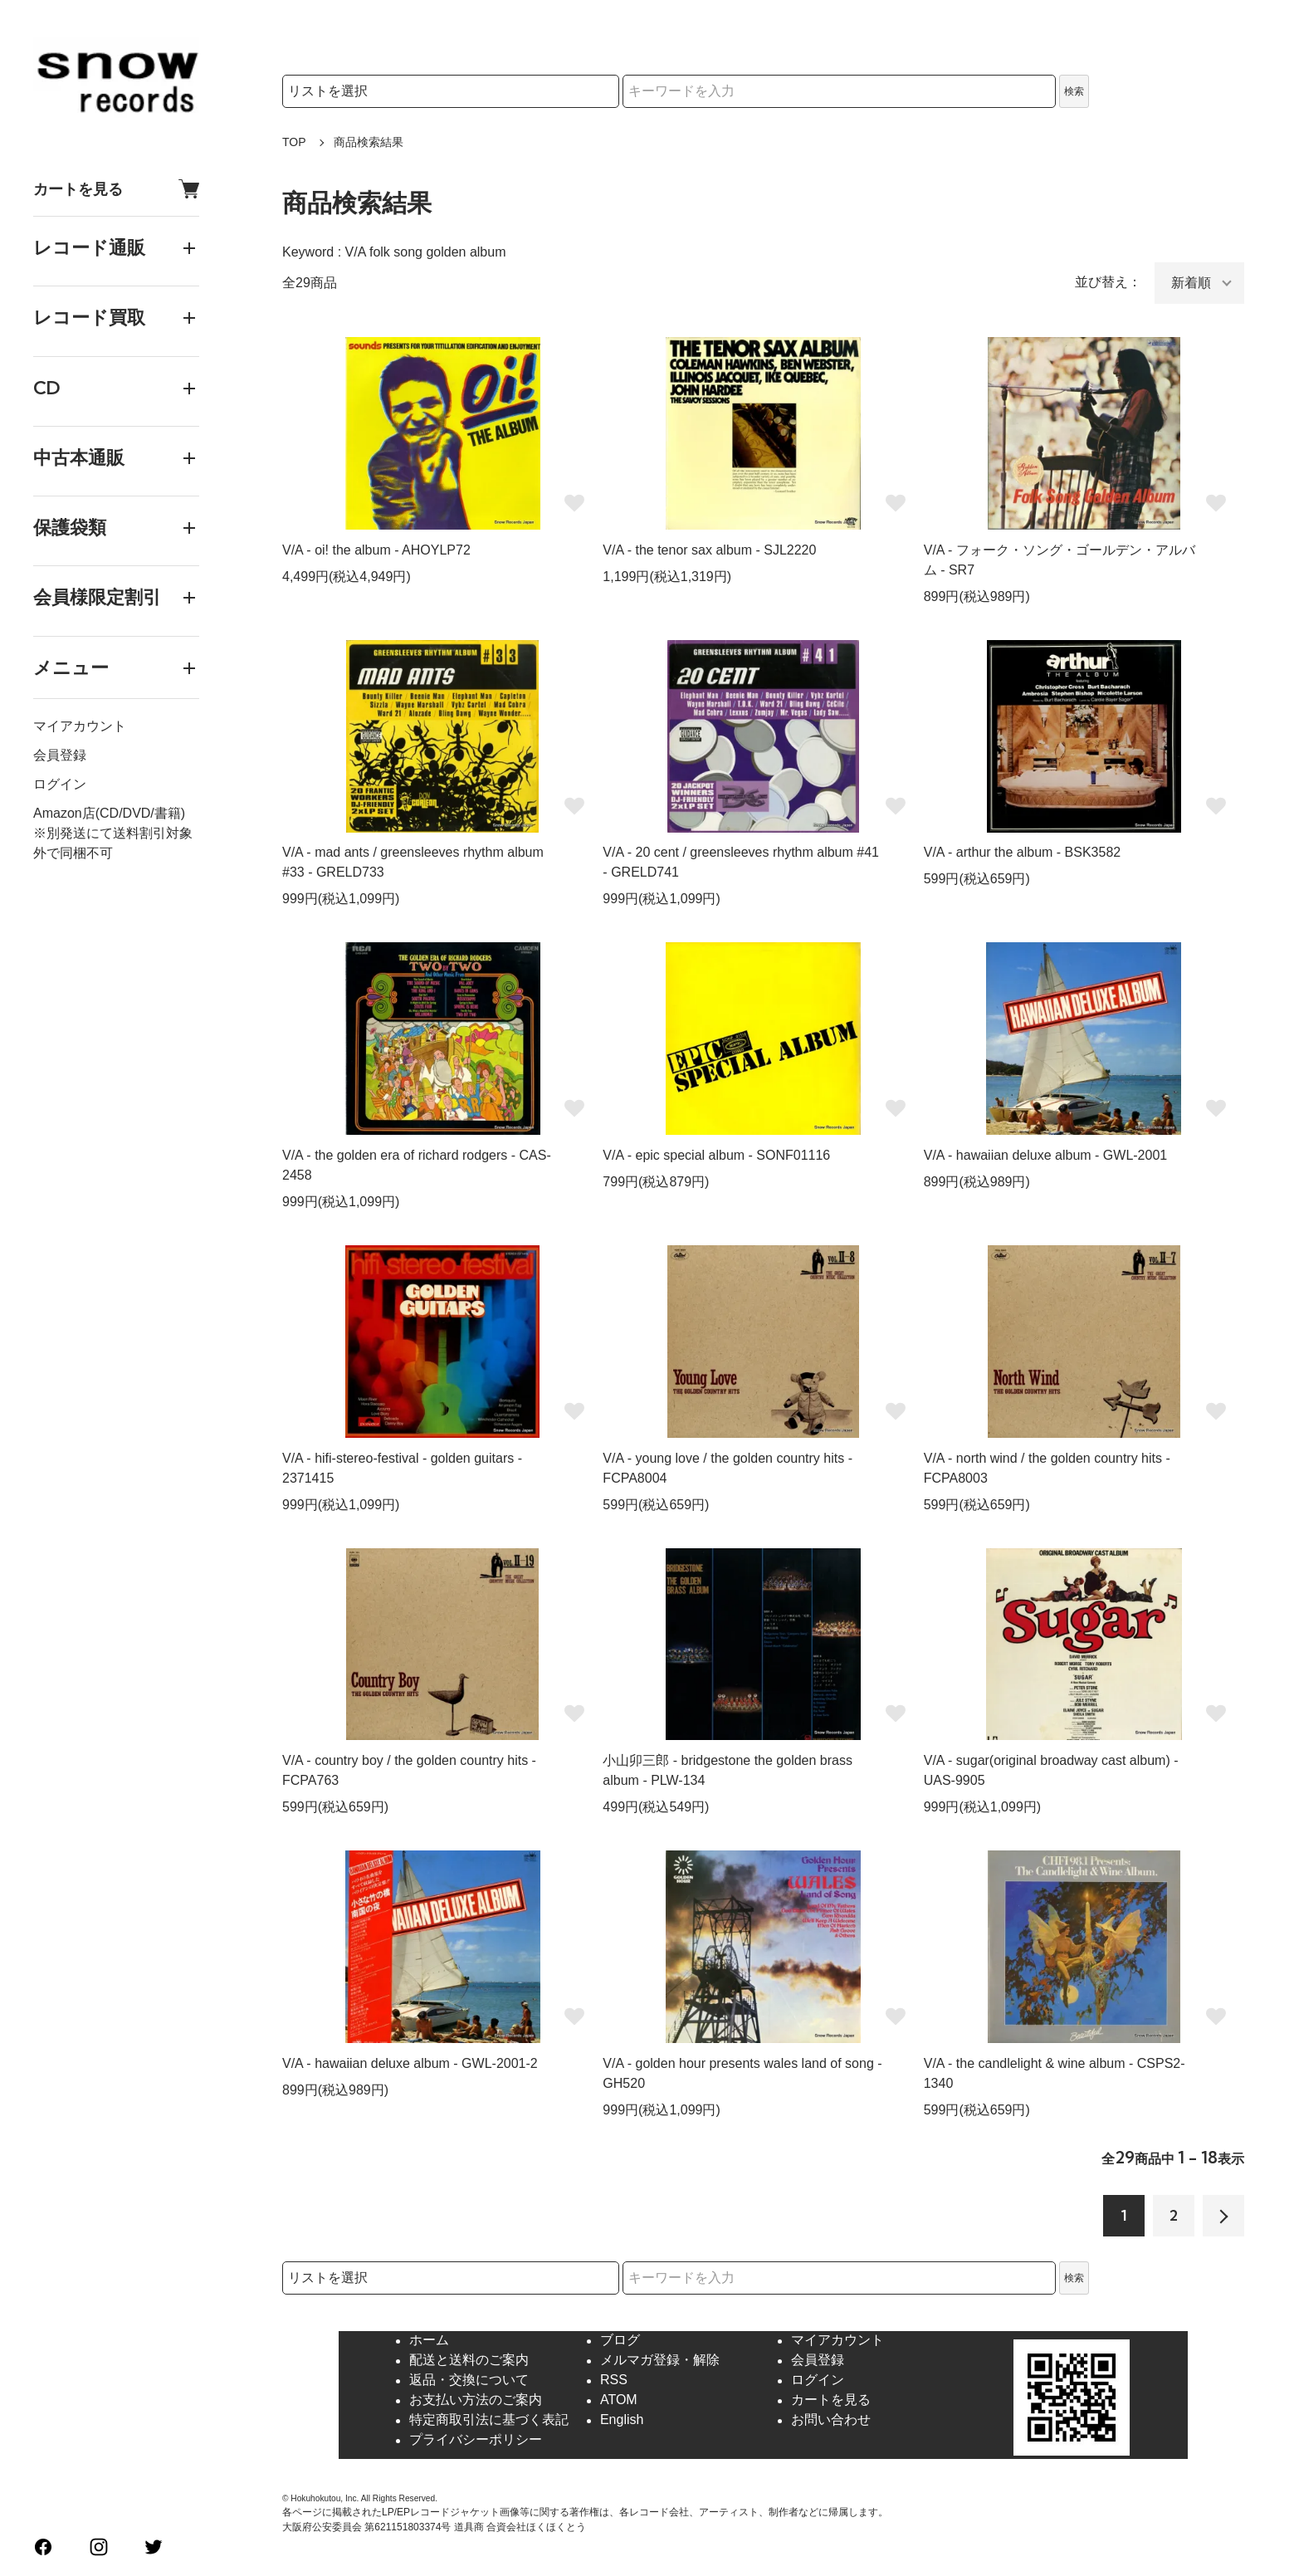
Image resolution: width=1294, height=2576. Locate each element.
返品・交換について (469, 2380)
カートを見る (116, 188)
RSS (613, 2380)
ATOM (618, 2400)
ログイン (59, 784)
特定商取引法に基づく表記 (489, 2420)
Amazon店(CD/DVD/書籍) (109, 813)
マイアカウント (79, 726)
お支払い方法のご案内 (475, 2400)
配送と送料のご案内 (469, 2361)
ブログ (620, 2341)
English (621, 2420)
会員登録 (59, 755)
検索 (1074, 91)
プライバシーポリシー (475, 2440)
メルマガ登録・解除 (660, 2361)
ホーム (429, 2341)
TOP (294, 142)
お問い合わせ (831, 2420)
